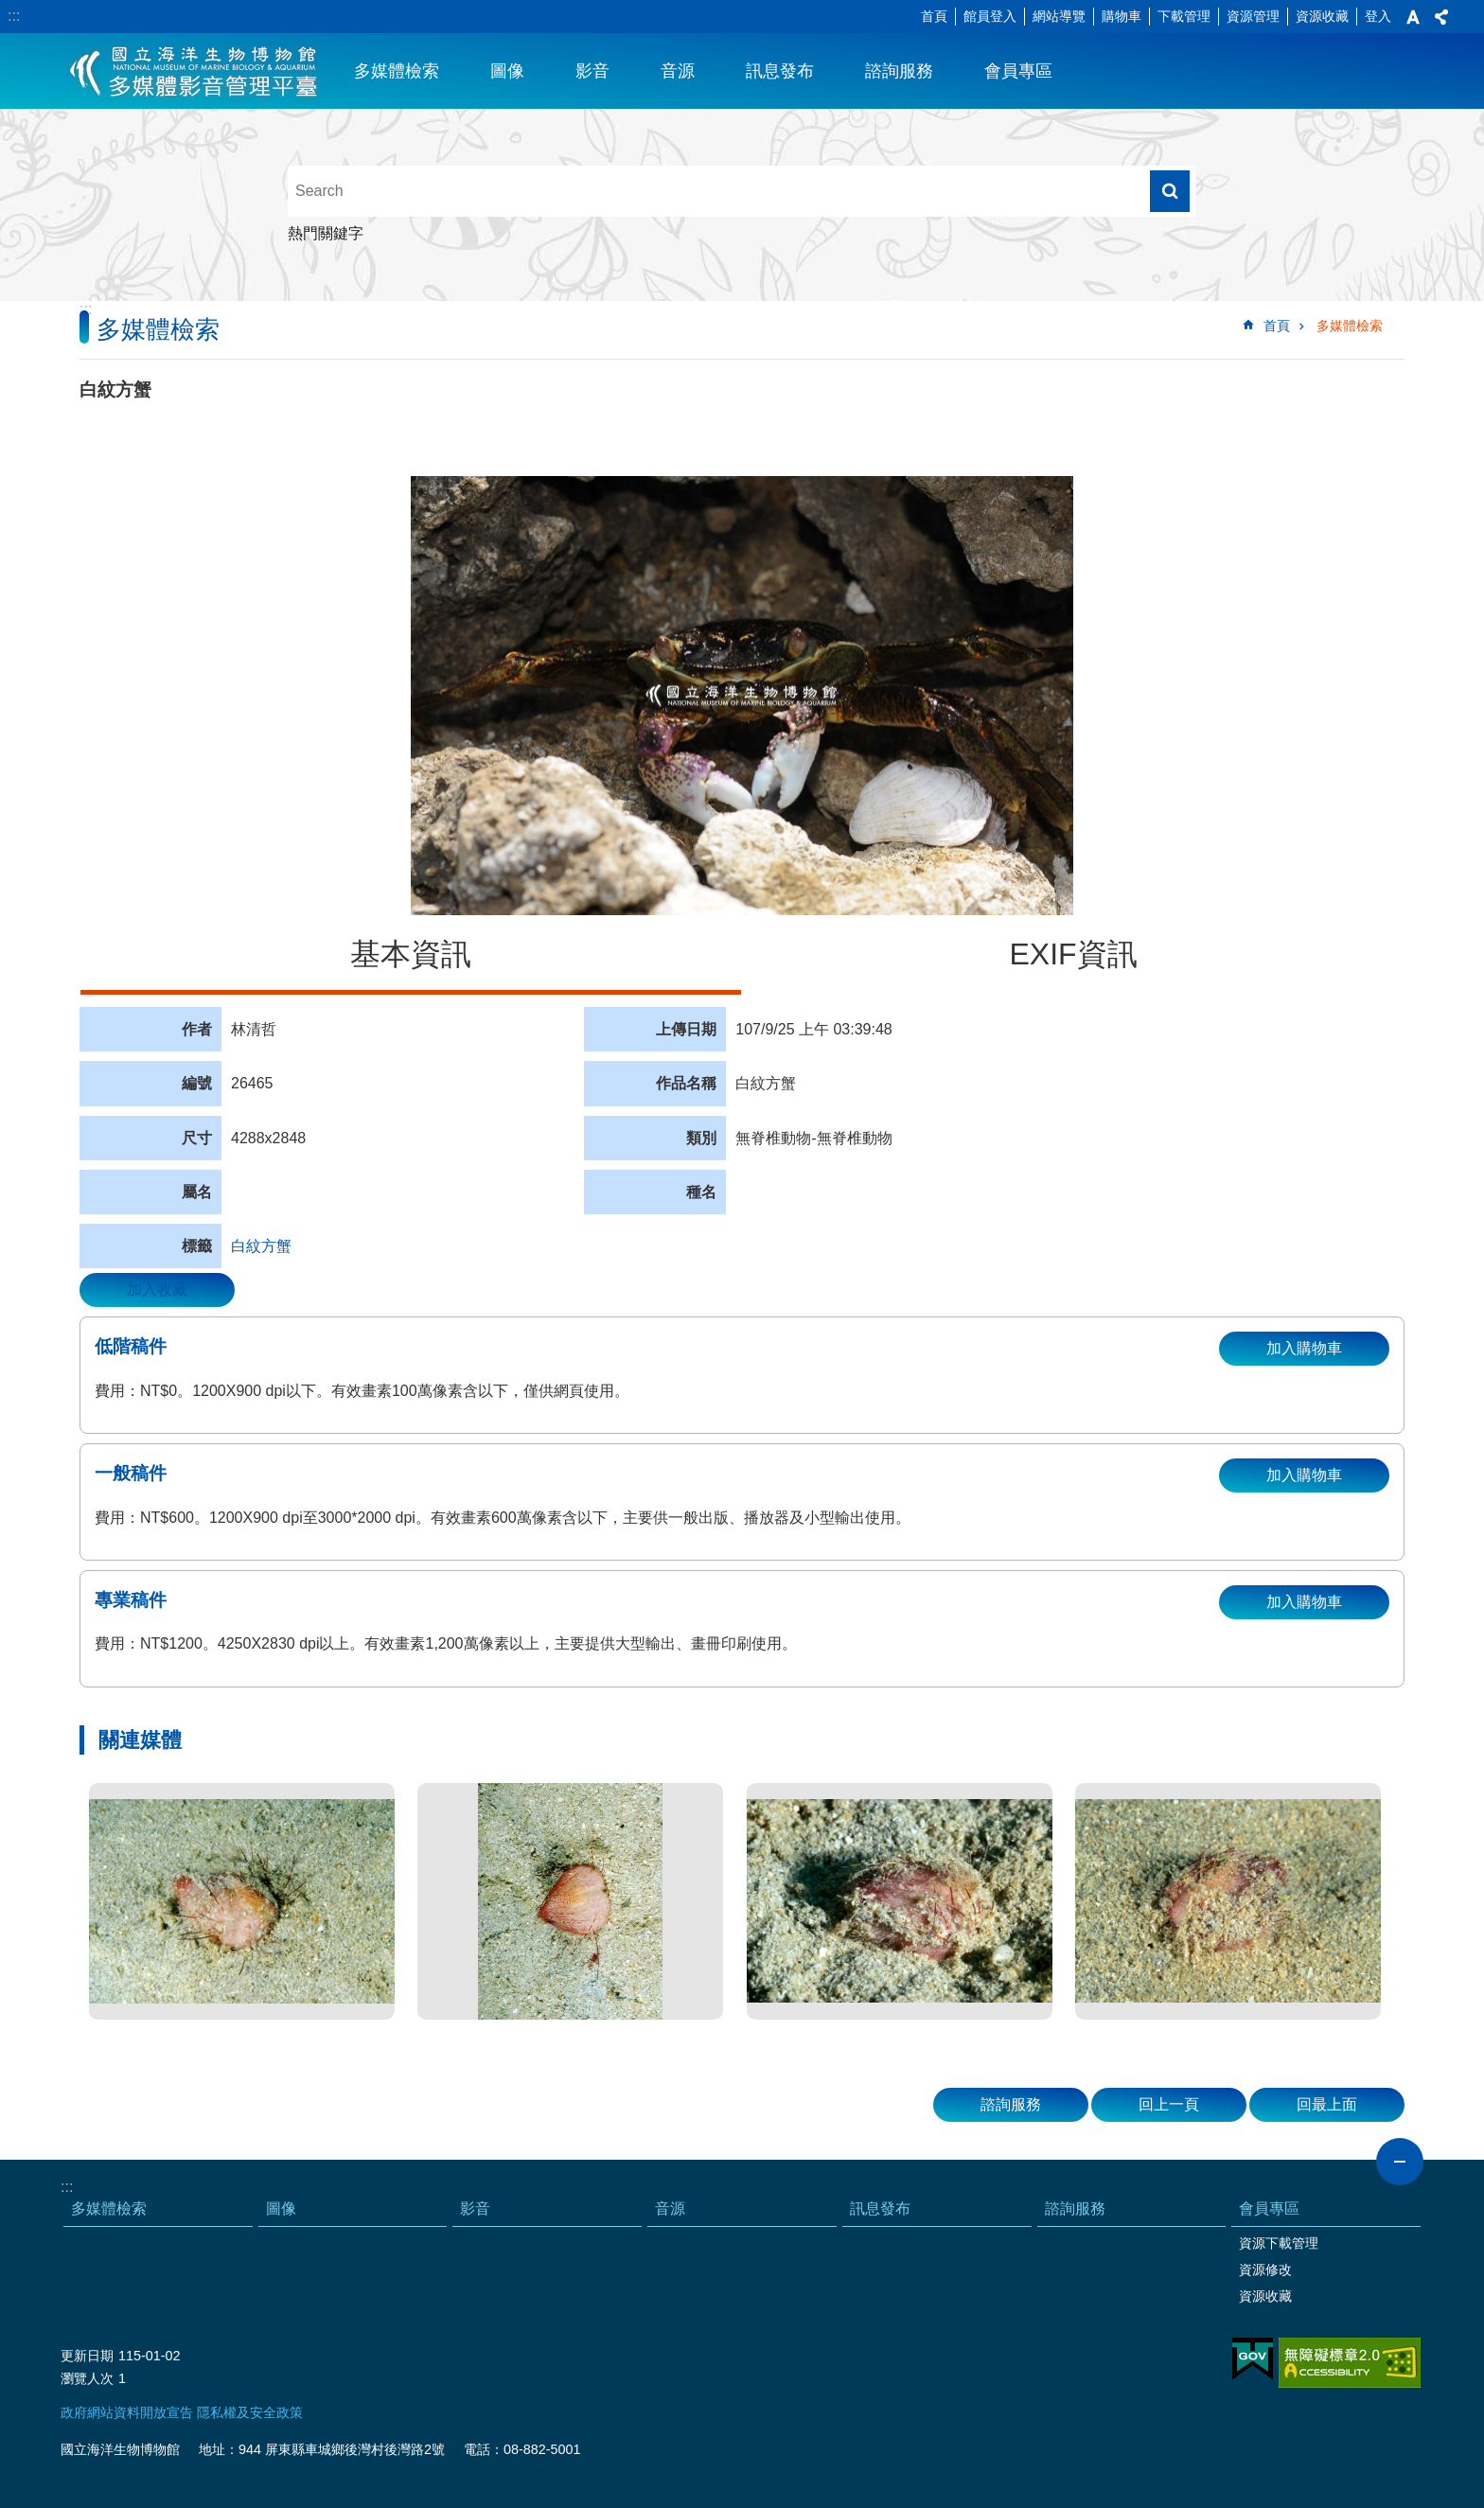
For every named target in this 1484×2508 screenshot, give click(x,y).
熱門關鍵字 (325, 233)
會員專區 (1018, 71)
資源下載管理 (1278, 2243)
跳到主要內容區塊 (9, 9)
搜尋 (1170, 191)
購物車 (1121, 16)
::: (14, 16)
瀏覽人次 (87, 2378)
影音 (592, 71)
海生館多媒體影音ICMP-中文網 (194, 71)
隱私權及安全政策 (250, 2412)
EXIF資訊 (1073, 954)
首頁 (934, 16)
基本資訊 (410, 954)
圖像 (507, 71)
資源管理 (1253, 16)
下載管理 (1183, 16)
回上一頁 (1169, 2104)
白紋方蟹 (261, 1246)
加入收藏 (157, 1289)
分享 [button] (1441, 17)
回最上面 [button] (1327, 2104)
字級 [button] (1413, 17)
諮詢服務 (899, 71)
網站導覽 (1059, 16)
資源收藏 (1322, 16)
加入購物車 (1304, 1348)
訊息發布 (780, 71)
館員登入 (989, 16)
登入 (1378, 16)
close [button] (1399, 2161)
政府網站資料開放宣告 (127, 2412)
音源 (678, 71)
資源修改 (1265, 2269)
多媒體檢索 (396, 71)
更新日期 (87, 2355)
